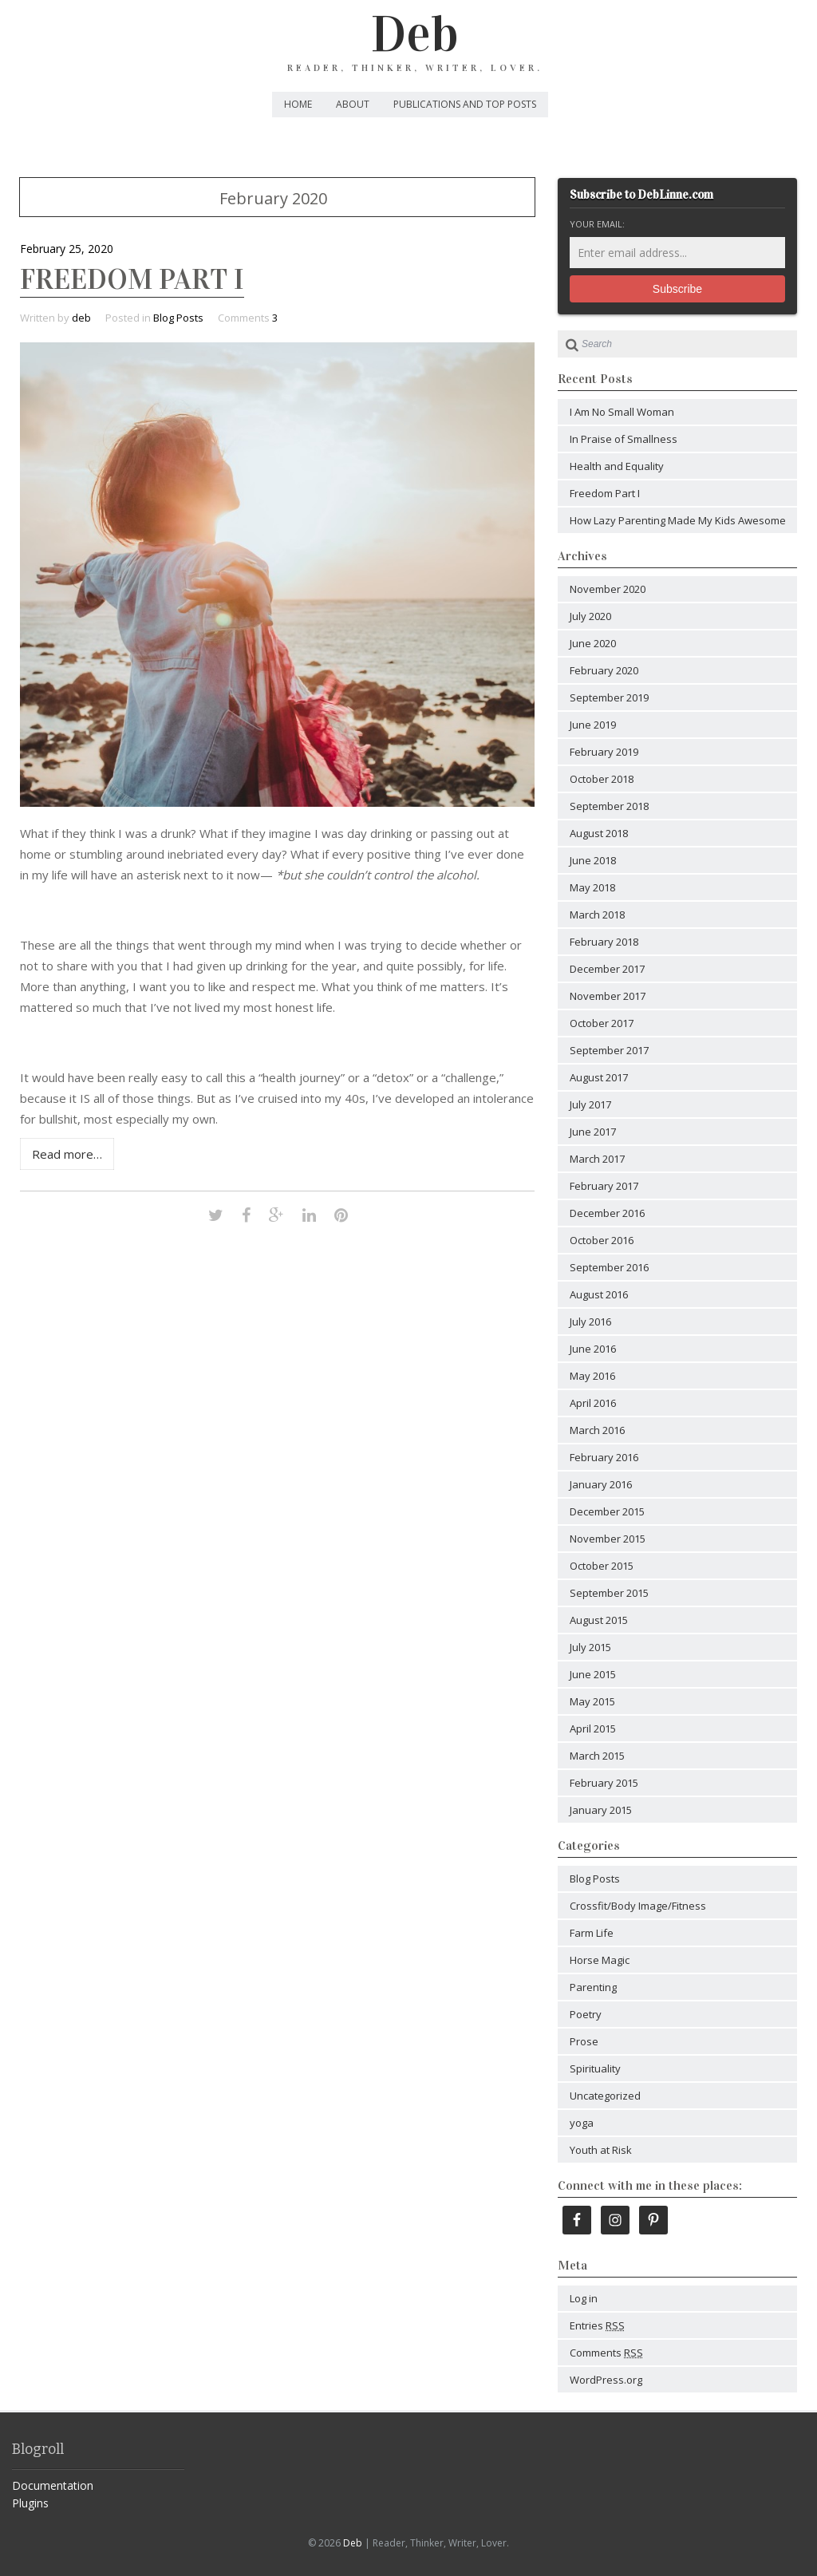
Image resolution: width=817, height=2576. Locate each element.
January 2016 (601, 1484)
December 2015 (607, 1511)
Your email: (597, 224)
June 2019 (593, 724)
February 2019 (604, 752)
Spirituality (595, 2068)
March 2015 (597, 1755)
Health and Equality (617, 466)
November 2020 (607, 589)
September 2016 (609, 1267)
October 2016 (601, 1240)
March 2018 (597, 914)
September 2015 (609, 1593)
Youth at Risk (601, 2150)
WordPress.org (606, 2380)
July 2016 (590, 1321)
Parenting (593, 1987)
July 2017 (590, 1104)
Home (298, 104)
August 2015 (599, 1620)
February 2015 (604, 1783)
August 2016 (599, 1294)
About (352, 104)
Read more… (67, 1154)
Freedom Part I (132, 279)
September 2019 (609, 697)
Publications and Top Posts (464, 104)
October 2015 (601, 1566)
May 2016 (592, 1376)
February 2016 (604, 1457)
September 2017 (609, 1050)
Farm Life (592, 1933)
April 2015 (593, 1728)
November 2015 (607, 1538)
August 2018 (599, 833)
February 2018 (604, 941)
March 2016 (597, 1430)
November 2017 (607, 996)
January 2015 (601, 1810)
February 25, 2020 (66, 248)
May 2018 (592, 887)
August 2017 (599, 1077)
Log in (584, 2298)
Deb (415, 34)
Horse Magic (600, 1960)
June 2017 (593, 1131)
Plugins (30, 2503)
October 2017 (601, 1023)
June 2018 (593, 860)
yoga (582, 2123)
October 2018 (601, 779)
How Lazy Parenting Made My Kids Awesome (678, 520)
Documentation (52, 2485)
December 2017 (607, 969)
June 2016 (593, 1348)
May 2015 (592, 1701)
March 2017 (597, 1159)
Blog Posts (178, 317)
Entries (597, 2325)
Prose (584, 2041)
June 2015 (593, 1674)
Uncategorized (605, 2095)
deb (81, 317)
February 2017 (604, 1186)
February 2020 (604, 670)
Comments (606, 2352)
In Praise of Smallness (623, 439)
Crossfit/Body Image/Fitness (638, 1905)
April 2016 (593, 1403)
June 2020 (593, 643)
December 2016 (607, 1213)
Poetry (586, 2014)
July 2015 (590, 1647)
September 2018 (609, 806)
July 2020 (590, 616)
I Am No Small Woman (622, 412)
